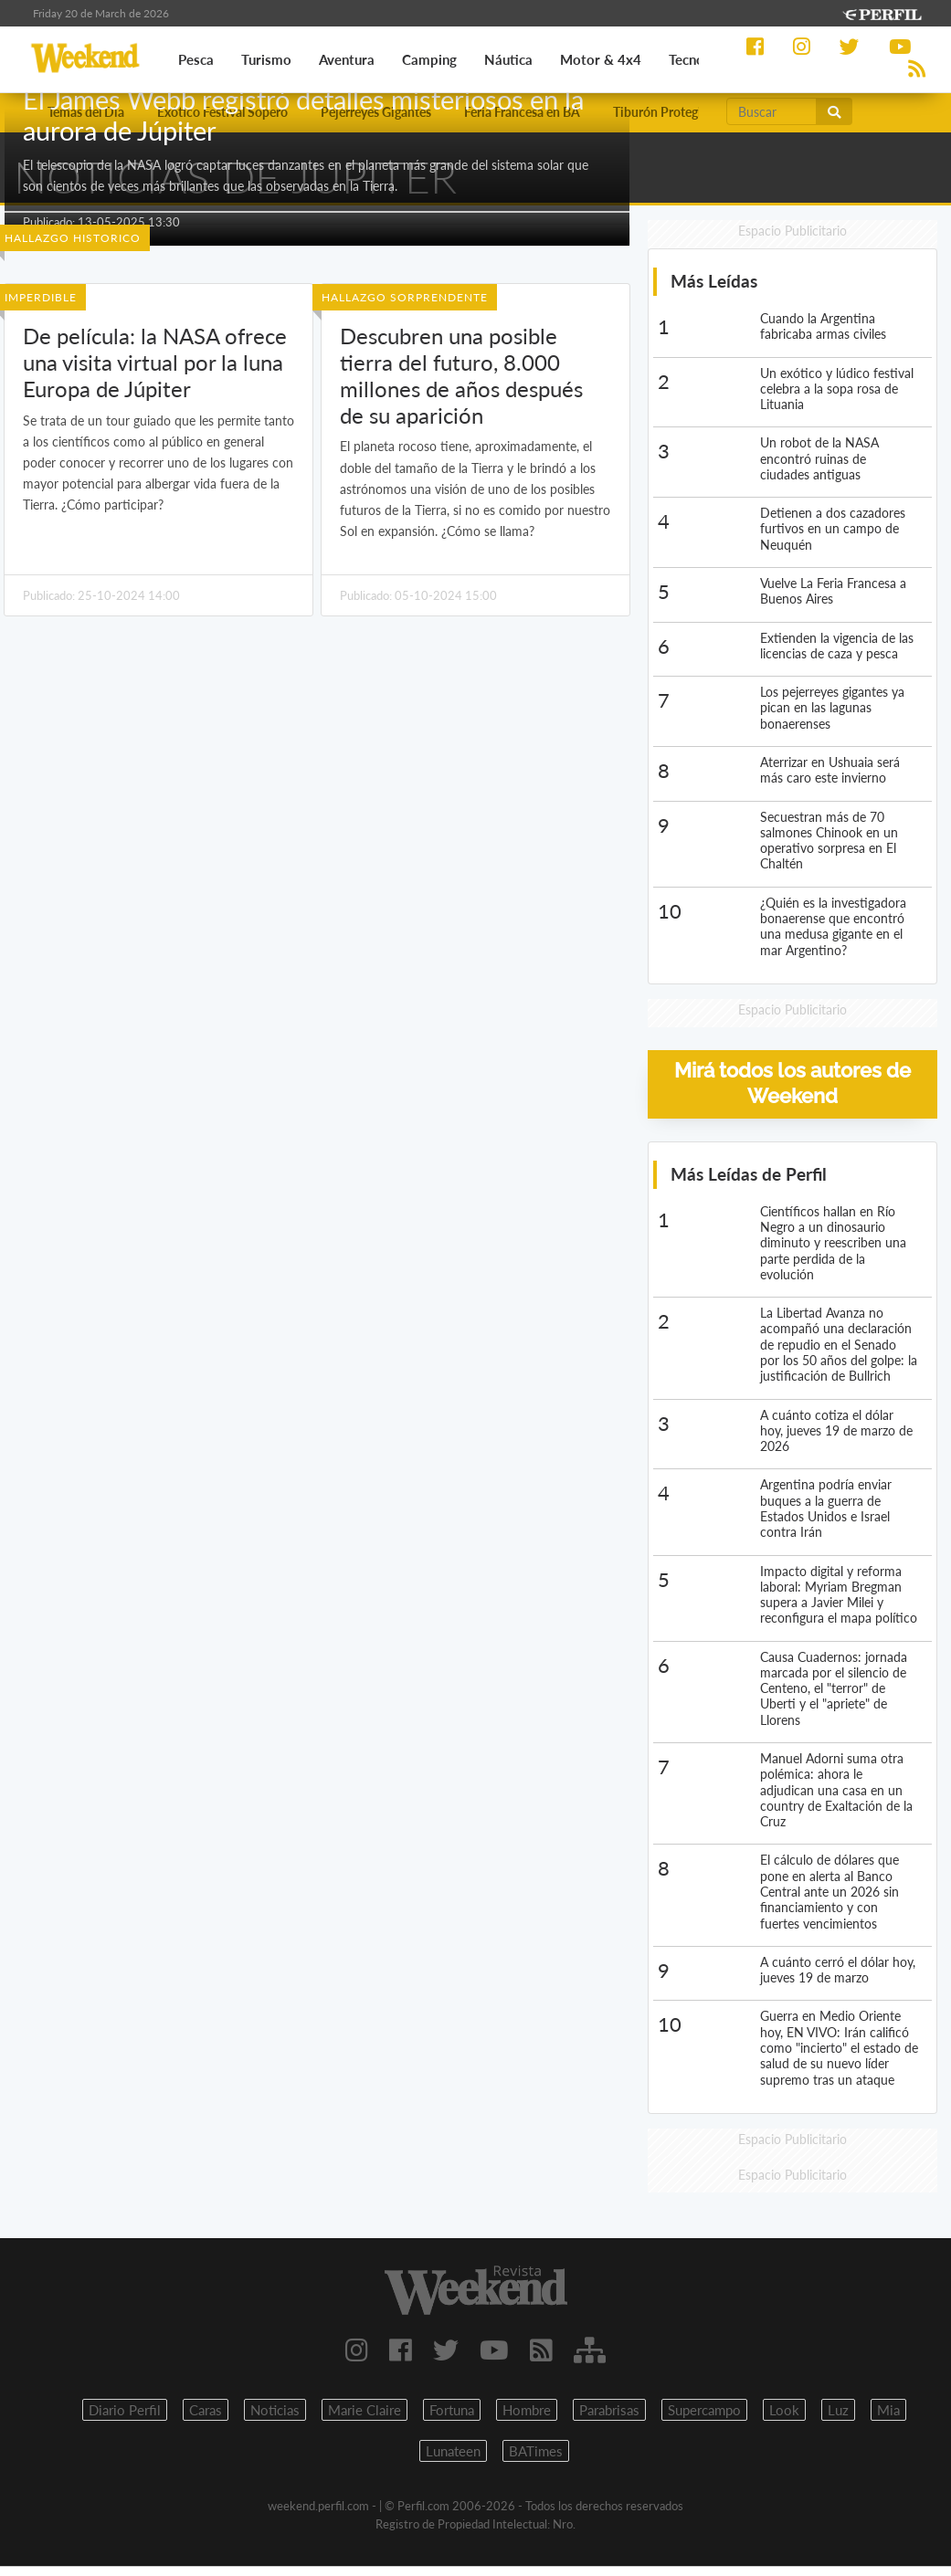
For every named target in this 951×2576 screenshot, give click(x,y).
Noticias (275, 2410)
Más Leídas (714, 280)
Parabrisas (609, 2410)
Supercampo (704, 2410)
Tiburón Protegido (664, 112)
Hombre (526, 2410)
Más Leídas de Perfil (749, 1173)
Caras (205, 2410)
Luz (838, 2410)
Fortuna (451, 2410)
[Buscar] (771, 111)
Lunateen (453, 2451)
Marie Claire (364, 2410)
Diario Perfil (125, 2410)
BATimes (536, 2451)
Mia (888, 2410)
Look (784, 2410)
